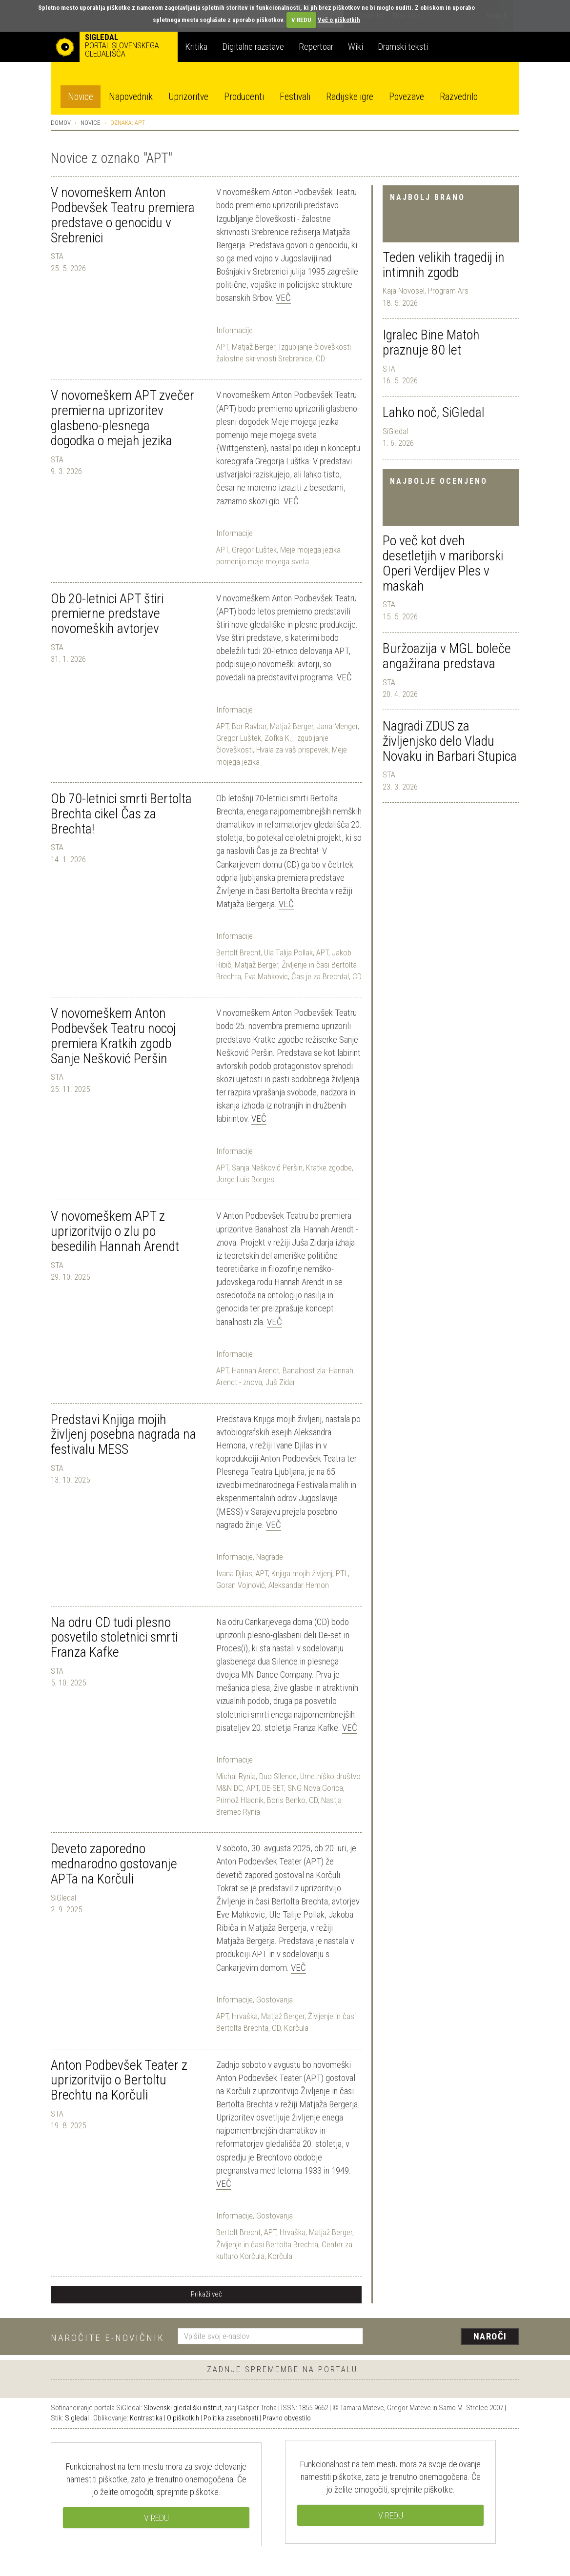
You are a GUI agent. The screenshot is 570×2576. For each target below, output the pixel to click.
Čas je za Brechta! (320, 976)
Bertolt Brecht (238, 952)
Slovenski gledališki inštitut (182, 2407)
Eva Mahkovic (266, 976)
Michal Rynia (236, 1776)
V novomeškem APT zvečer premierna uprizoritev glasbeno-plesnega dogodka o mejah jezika (122, 417)
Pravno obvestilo (287, 2418)
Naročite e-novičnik (107, 2337)
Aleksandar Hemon (298, 1585)
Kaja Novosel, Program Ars (425, 291)
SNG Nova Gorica (315, 1788)
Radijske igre (349, 96)
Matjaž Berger (253, 347)
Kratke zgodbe (329, 1167)
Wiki (355, 46)
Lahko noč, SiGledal (434, 412)
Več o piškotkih (339, 19)
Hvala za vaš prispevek (292, 749)
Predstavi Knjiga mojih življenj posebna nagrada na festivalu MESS (123, 1434)
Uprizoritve (188, 96)
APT (222, 347)
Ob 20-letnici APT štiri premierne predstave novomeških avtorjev (107, 614)
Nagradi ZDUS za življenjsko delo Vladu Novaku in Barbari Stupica (450, 741)
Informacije (234, 330)
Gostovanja (274, 1999)
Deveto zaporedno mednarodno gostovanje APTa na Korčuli (114, 1864)
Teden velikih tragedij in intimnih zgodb (444, 264)
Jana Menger (337, 726)
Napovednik (131, 96)
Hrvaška (245, 2016)
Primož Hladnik (240, 1800)
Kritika (196, 46)
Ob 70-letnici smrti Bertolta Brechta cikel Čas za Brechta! (121, 814)
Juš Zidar (280, 1382)
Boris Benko (286, 1800)
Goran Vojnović (240, 1585)
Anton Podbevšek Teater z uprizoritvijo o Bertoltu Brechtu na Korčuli (119, 2080)
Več (283, 297)
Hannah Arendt (255, 1370)
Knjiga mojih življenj (301, 1573)
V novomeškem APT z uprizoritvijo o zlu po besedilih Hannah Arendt (115, 1231)
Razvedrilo (459, 96)
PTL (342, 1573)
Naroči (490, 2336)
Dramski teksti (403, 46)
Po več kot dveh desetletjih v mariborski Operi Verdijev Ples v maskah (443, 563)
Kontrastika (146, 2418)
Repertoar (316, 46)
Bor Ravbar (249, 726)
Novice (80, 96)
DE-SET (273, 1788)
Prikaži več (206, 2294)
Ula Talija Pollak (288, 952)
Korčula (296, 2028)
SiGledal (395, 431)
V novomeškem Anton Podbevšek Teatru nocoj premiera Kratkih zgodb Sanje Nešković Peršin (113, 1035)
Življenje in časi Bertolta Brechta (267, 2244)
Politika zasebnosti (231, 2418)
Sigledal (77, 2418)
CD (320, 358)
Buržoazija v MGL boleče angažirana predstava (447, 656)
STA (389, 369)
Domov (61, 122)
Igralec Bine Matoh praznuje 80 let (431, 342)
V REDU (301, 19)
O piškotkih (183, 2418)
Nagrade (269, 1557)
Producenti (244, 96)
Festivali (295, 96)
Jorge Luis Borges (245, 1179)
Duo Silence (278, 1776)
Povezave (406, 96)
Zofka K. (278, 738)
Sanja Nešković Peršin (267, 1167)
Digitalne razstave (253, 46)
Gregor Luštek (254, 550)
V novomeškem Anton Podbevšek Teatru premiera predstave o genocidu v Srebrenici (123, 214)
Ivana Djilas (234, 1573)
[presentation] (447, 2337)
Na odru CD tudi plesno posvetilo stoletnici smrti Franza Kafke (114, 1637)
